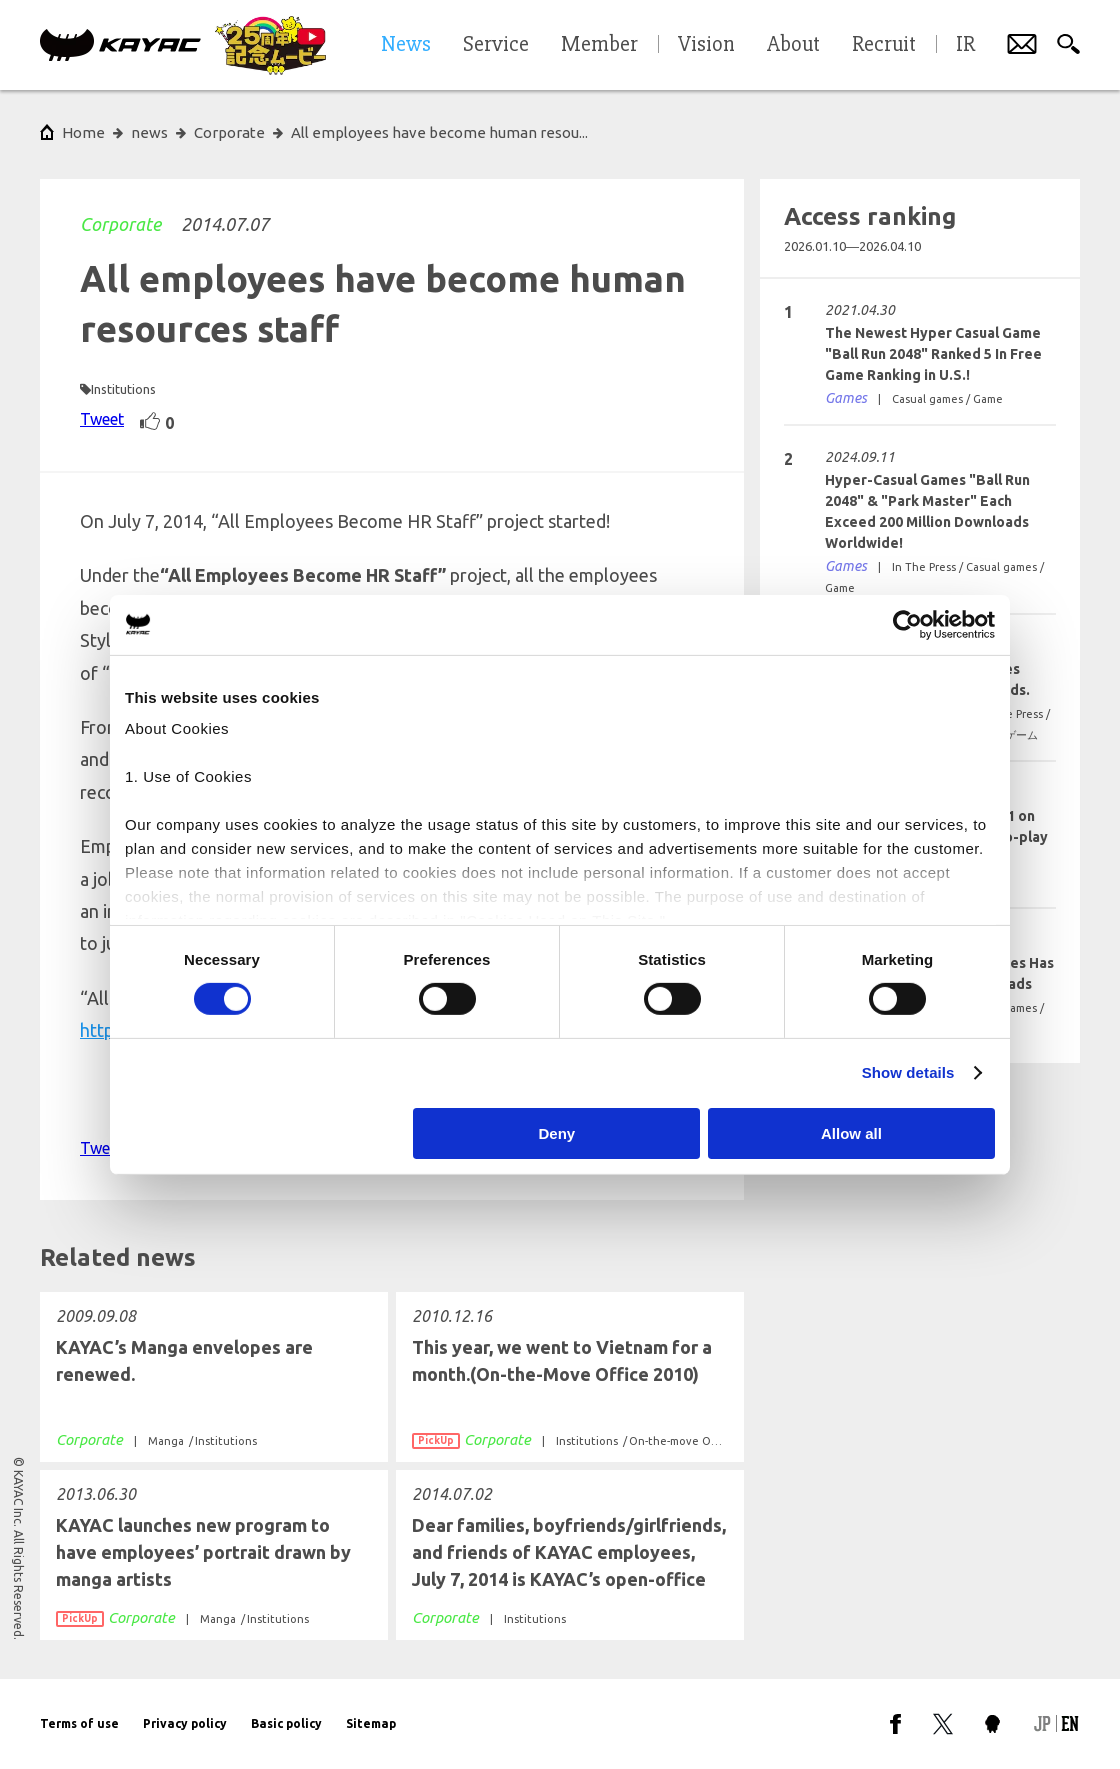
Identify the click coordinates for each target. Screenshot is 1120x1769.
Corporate (120, 224)
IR (965, 45)
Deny (557, 1133)
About (793, 45)
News (406, 45)
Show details (908, 1072)
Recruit (884, 45)
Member (599, 45)
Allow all (851, 1133)
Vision (706, 45)
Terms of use (79, 1723)
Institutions (123, 389)
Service (496, 45)
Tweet (102, 419)
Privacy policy (185, 1723)
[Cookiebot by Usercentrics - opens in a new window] (907, 624)
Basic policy (286, 1723)
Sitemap (371, 1723)
